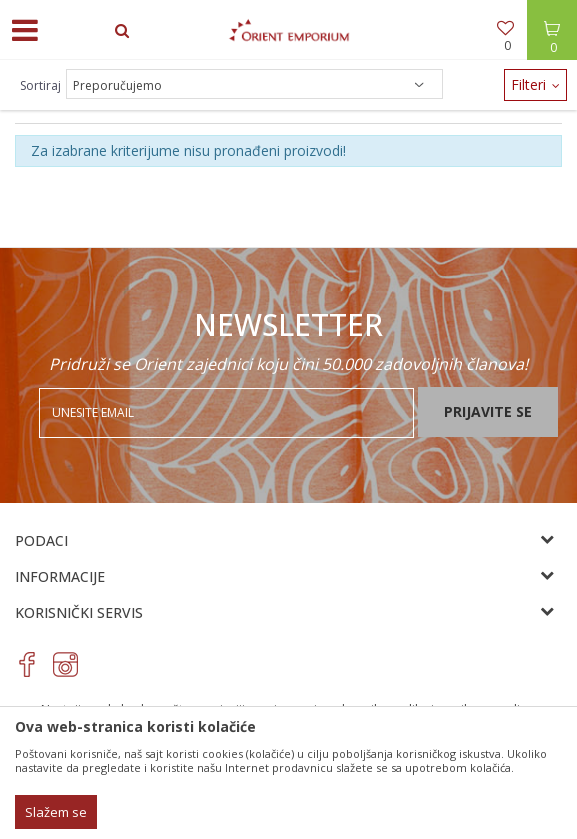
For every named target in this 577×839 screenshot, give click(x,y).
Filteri (535, 84)
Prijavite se (488, 411)
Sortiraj (40, 85)
